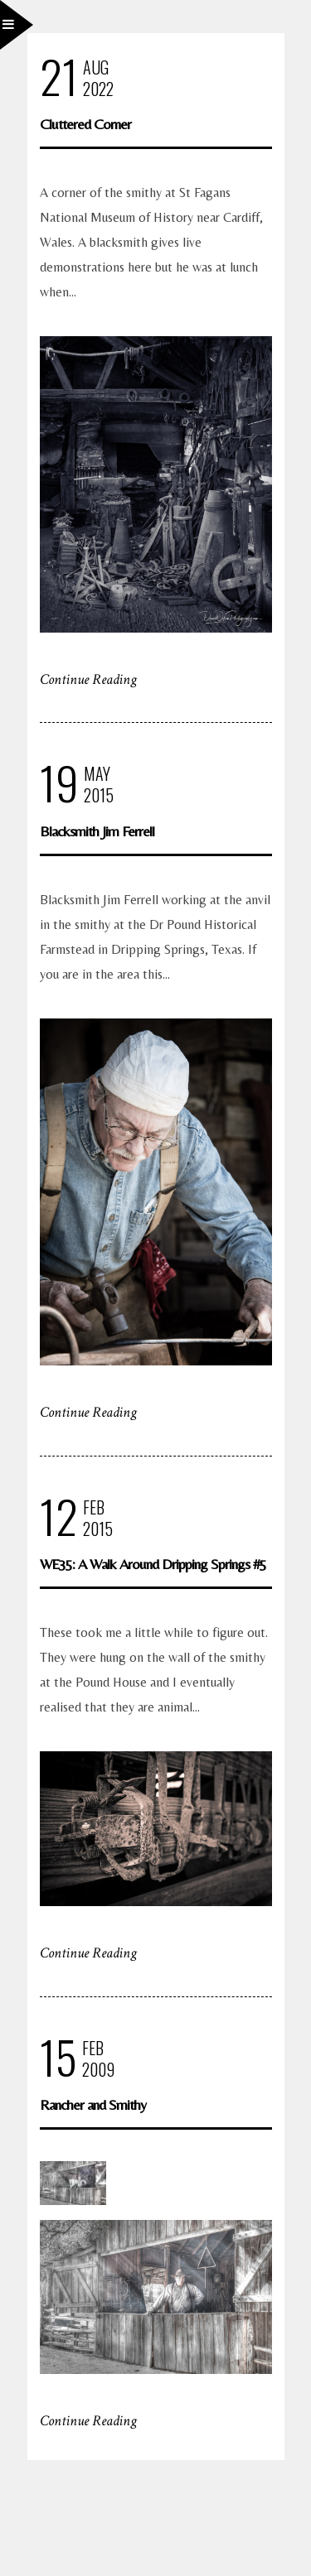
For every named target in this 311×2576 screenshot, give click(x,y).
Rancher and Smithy (93, 2104)
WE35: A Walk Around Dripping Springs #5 (153, 1563)
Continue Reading (88, 679)
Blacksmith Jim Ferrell (97, 831)
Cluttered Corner (85, 123)
